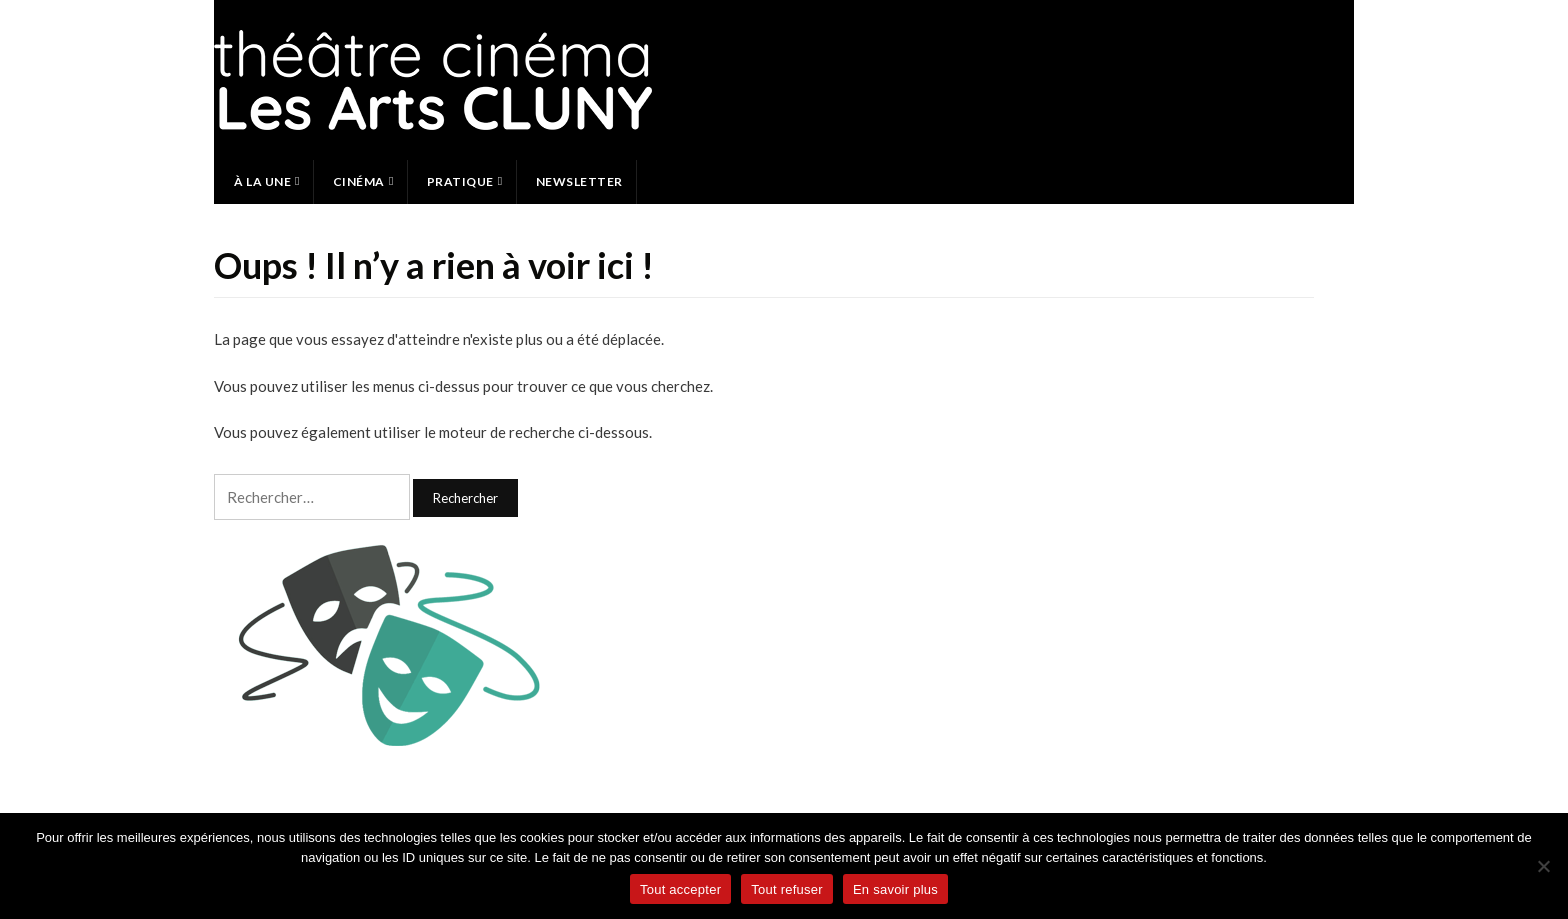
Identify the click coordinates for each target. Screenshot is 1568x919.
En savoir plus (895, 889)
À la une (262, 181)
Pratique (460, 181)
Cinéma (359, 181)
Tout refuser (787, 889)
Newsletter (579, 181)
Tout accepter (680, 889)
